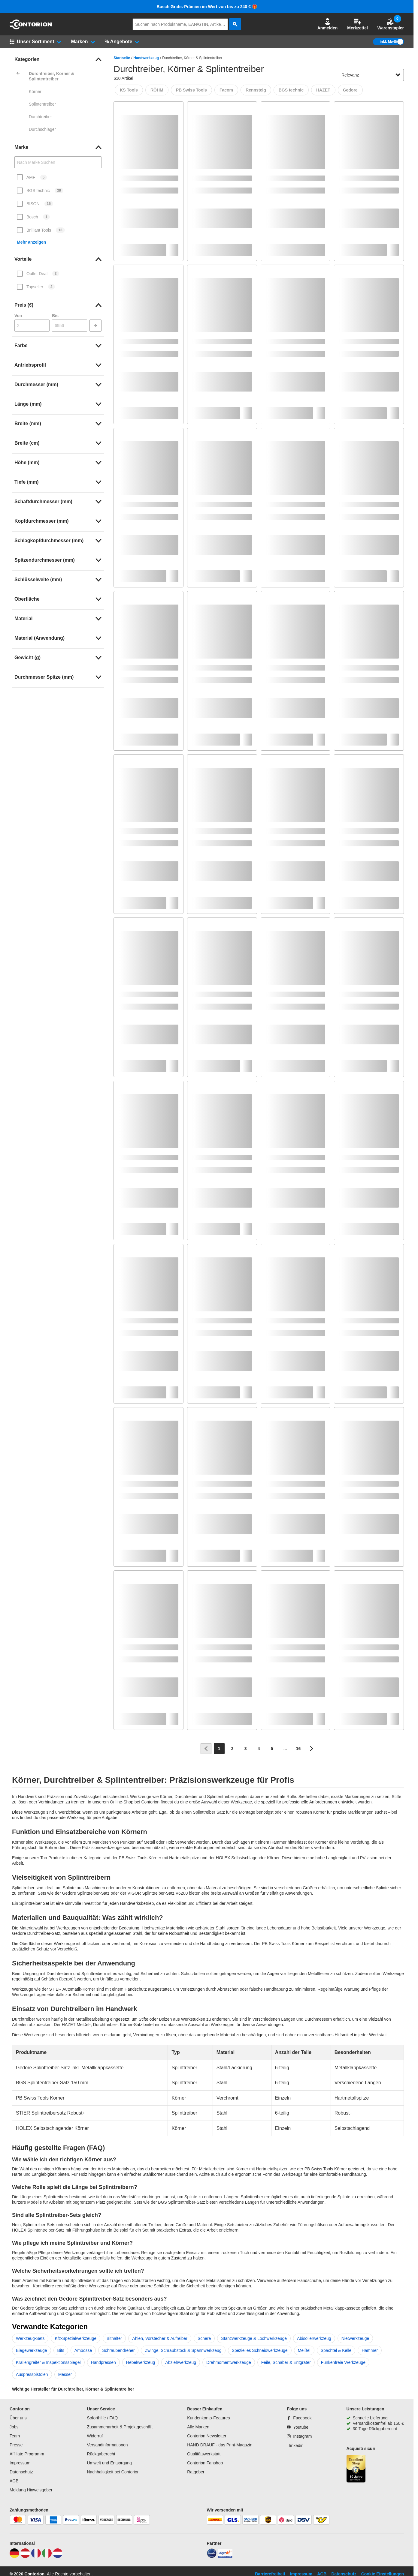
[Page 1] (219, 1748)
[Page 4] (258, 1748)
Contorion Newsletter (206, 2435)
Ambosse (83, 2350)
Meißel (304, 2350)
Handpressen (103, 2362)
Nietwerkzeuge (355, 2338)
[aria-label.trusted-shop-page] (356, 2469)
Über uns (18, 2417)
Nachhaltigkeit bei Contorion (113, 2471)
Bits (60, 2350)
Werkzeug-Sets (30, 2338)
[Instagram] (299, 2436)
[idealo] (212, 2556)
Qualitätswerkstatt (203, 2453)
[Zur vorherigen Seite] (206, 1748)
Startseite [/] (122, 58)
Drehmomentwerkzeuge (228, 2362)
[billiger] (225, 2556)
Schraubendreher (118, 2350)
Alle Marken (198, 2426)
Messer (65, 2374)
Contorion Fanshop (205, 2462)
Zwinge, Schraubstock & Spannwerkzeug (183, 2350)
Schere (204, 2338)
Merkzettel (357, 24)
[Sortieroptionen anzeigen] (398, 75)
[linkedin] (295, 2445)
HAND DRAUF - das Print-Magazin (219, 2444)
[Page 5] (272, 1748)
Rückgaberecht (101, 2453)
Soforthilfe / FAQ (102, 2417)
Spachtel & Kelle (336, 2350)
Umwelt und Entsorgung (109, 2462)
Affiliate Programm (27, 2453)
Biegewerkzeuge (31, 2350)
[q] (180, 24)
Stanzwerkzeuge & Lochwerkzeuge (254, 2338)
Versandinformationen (107, 2444)
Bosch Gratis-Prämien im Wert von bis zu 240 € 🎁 (206, 6)
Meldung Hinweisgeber (31, 2489)
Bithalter (114, 2338)
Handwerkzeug (146, 58)
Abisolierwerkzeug (314, 2338)
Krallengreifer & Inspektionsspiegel (48, 2362)
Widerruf (95, 2435)
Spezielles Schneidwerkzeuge (260, 2350)
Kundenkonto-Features (208, 2417)
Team (15, 2435)
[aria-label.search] (235, 24)
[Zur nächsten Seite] (311, 1748)
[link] (58, 59)
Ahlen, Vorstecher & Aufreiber (159, 2338)
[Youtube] (297, 2427)
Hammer (370, 2350)
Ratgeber (195, 2471)
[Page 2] (232, 1748)
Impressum (20, 2462)
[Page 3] (245, 1748)
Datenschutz (21, 2471)
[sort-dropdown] (371, 75)
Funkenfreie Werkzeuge (343, 2362)
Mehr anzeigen (31, 242)
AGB (14, 2480)
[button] (327, 24)
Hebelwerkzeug (140, 2362)
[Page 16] (298, 1748)
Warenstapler (390, 24)
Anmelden (327, 24)
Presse (16, 2444)
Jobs (14, 2426)
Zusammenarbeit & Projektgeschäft (120, 2426)
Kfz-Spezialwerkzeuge (75, 2338)
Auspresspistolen (32, 2374)
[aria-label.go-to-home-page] (31, 28)
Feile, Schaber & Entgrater (286, 2362)
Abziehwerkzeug (180, 2362)
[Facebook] (299, 2418)
